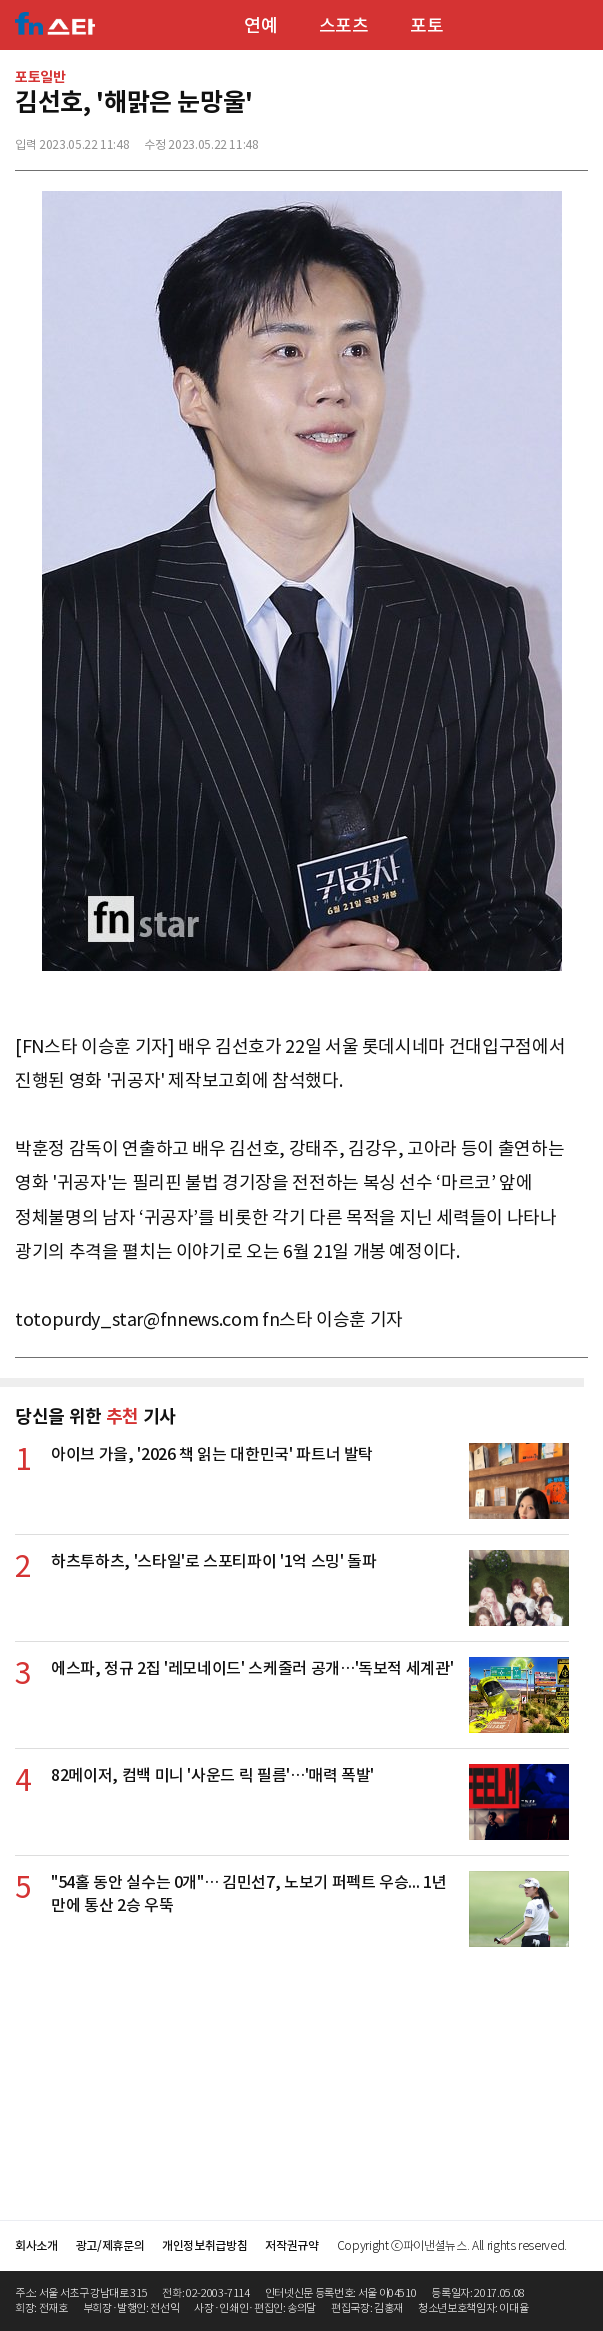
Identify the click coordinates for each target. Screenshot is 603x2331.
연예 (260, 25)
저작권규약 (291, 2245)
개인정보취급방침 (204, 2245)
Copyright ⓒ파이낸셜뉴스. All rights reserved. (452, 2245)
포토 (426, 25)
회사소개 (36, 2245)
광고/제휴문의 (110, 2245)
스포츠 (344, 25)
